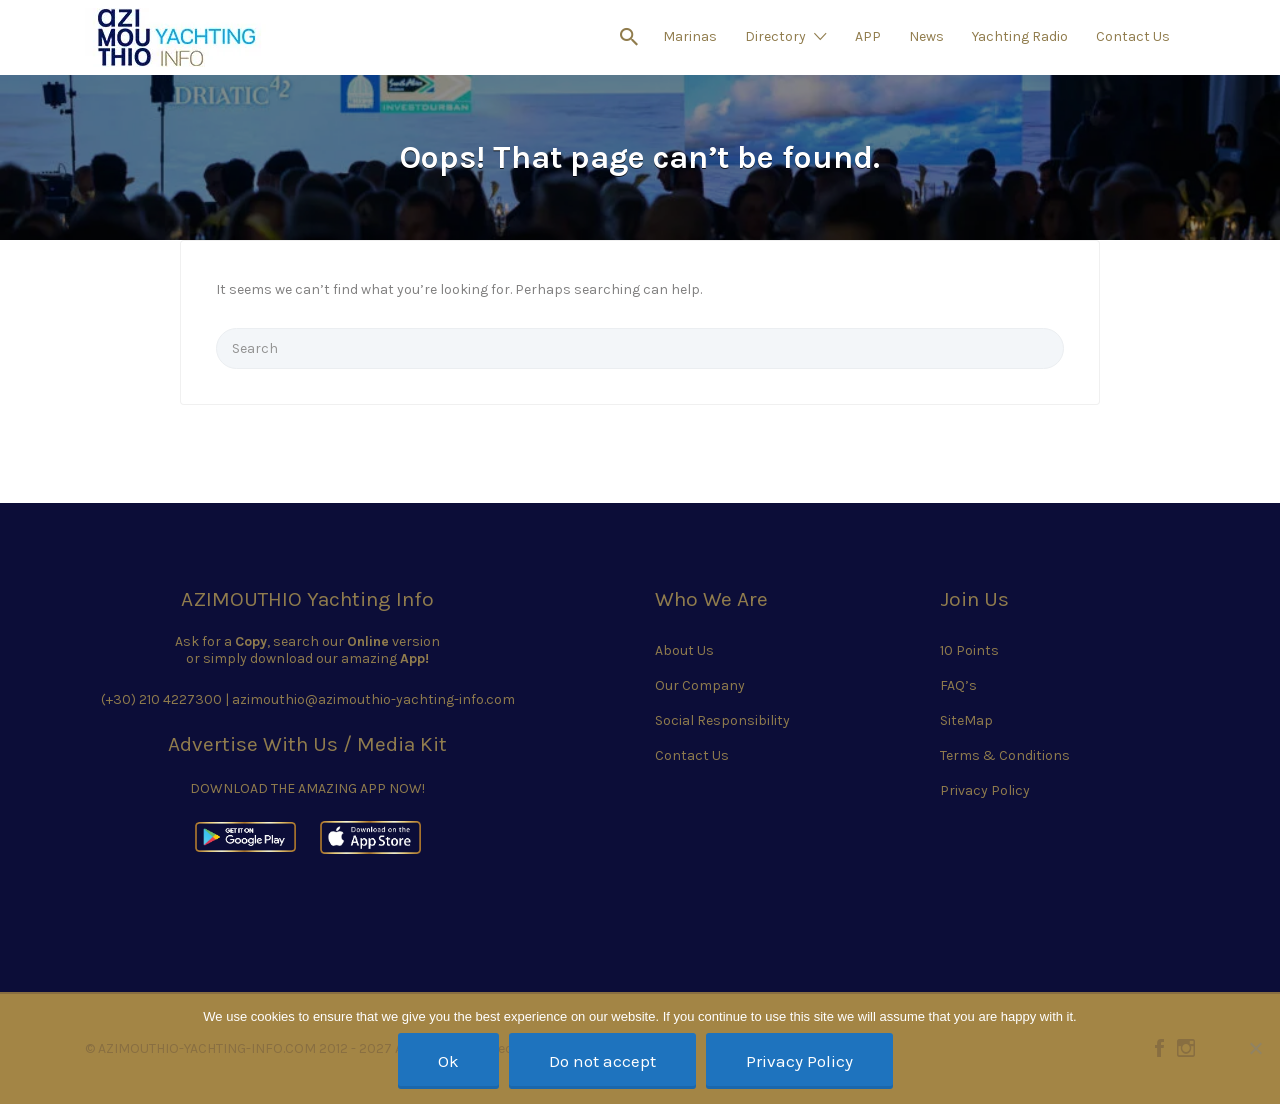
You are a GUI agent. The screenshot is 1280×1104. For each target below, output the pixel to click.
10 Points (969, 650)
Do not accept (602, 1061)
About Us (684, 650)
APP (868, 36)
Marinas (690, 36)
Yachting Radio (1020, 36)
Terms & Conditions (1005, 755)
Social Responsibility (722, 720)
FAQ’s (958, 685)
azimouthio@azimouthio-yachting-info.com (373, 699)
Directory (775, 36)
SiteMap (966, 720)
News (926, 36)
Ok (448, 1061)
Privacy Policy (985, 790)
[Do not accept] (1255, 1048)
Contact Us (1133, 36)
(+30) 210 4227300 (161, 699)
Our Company (700, 685)
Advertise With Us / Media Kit (307, 744)
